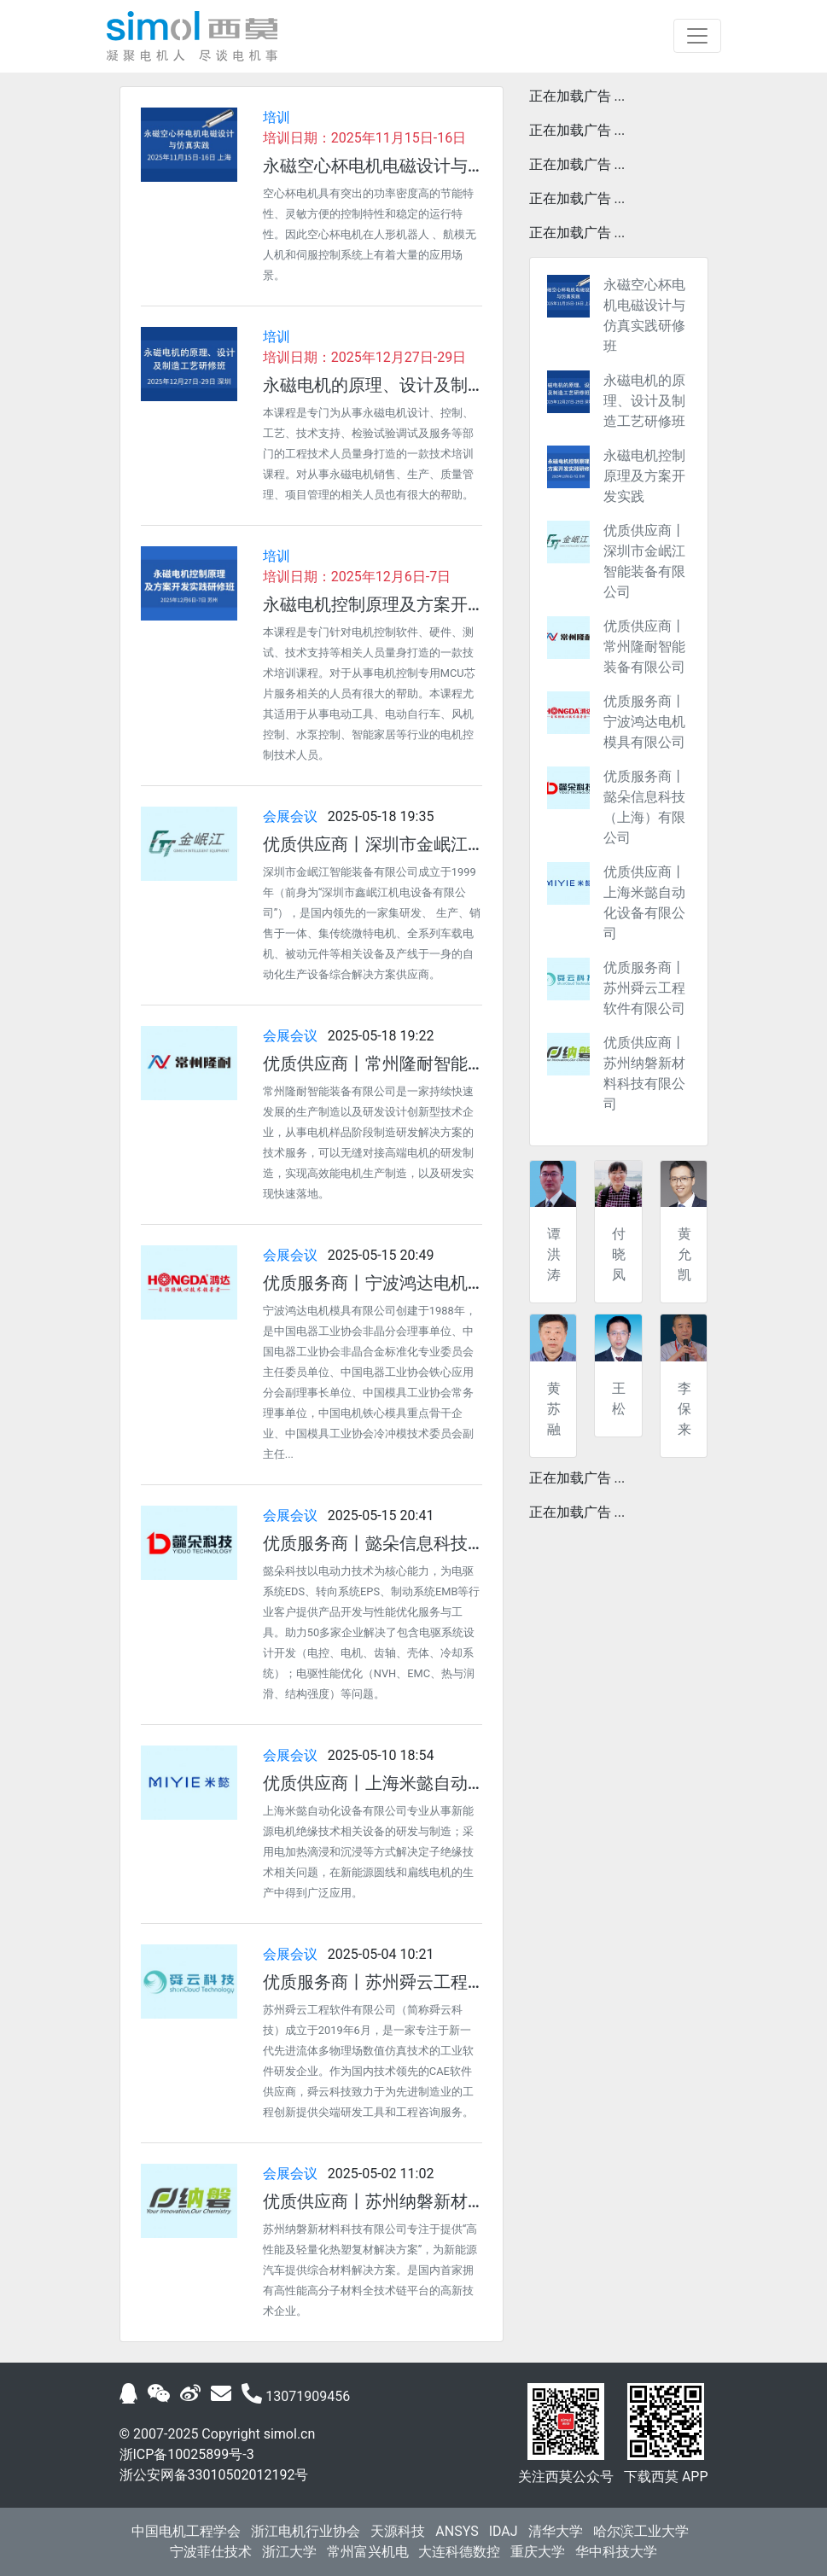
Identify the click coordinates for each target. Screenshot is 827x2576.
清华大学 (555, 2531)
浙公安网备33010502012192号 (214, 2475)
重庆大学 (537, 2552)
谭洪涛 (554, 1254)
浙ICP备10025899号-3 (186, 2454)
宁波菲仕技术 (211, 2552)
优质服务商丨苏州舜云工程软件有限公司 (644, 988)
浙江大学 (289, 2552)
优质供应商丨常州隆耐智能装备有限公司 (644, 646)
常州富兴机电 (368, 2552)
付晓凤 (619, 1254)
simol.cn (290, 2434)
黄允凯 (684, 1254)
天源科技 (397, 2531)
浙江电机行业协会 (305, 2531)
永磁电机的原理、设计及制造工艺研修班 (644, 400)
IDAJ (503, 2531)
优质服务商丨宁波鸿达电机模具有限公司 (644, 721)
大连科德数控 (459, 2552)
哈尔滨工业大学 (641, 2531)
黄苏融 (554, 1408)
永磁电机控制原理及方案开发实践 (644, 475)
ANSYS (456, 2531)
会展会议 (290, 816)
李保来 (684, 1408)
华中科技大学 (616, 2552)
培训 (276, 117)
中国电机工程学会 (186, 2531)
